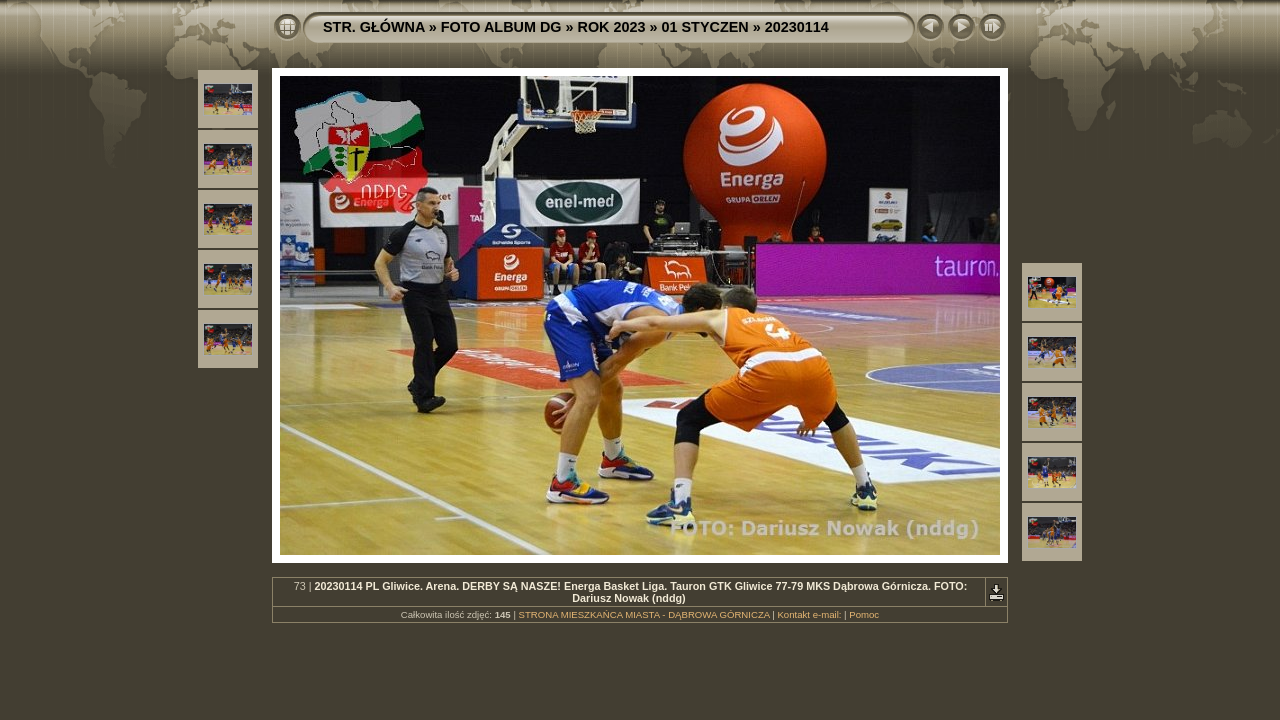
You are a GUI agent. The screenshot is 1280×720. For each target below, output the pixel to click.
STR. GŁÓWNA (374, 27)
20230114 (797, 27)
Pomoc (864, 614)
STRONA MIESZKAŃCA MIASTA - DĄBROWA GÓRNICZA (644, 614)
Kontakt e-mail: (809, 614)
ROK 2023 (612, 27)
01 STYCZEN (705, 27)
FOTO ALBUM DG (501, 27)
